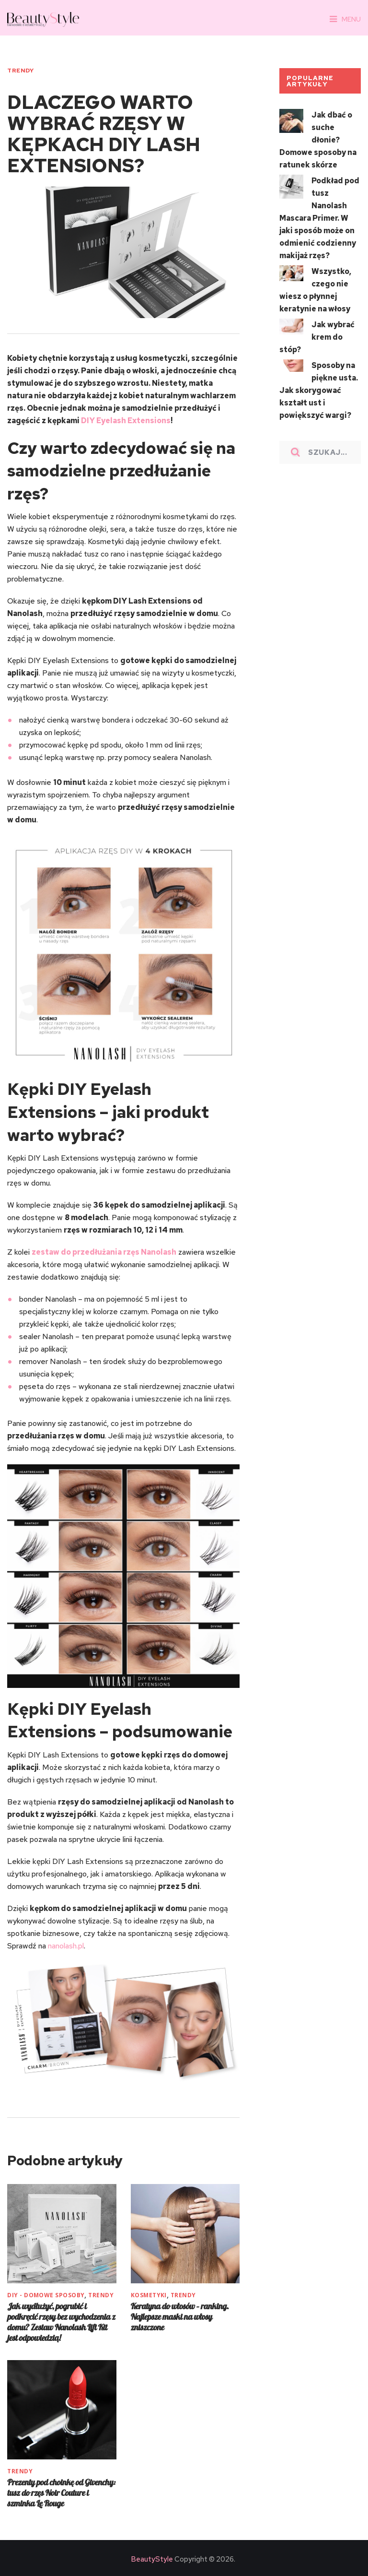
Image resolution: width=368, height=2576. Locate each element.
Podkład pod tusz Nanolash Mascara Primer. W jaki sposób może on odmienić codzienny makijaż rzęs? (319, 218)
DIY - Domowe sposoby (45, 2295)
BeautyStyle (152, 2559)
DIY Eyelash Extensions (126, 420)
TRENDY (20, 70)
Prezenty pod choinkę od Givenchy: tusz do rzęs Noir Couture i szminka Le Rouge (61, 2493)
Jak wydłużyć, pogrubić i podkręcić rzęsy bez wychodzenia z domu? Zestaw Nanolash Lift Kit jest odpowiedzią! (61, 2322)
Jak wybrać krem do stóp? (317, 337)
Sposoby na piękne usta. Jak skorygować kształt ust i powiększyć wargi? (318, 390)
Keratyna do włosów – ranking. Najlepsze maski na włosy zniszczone (180, 2317)
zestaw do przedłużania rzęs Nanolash (104, 1252)
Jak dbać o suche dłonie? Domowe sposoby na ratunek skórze (317, 140)
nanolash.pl (66, 1946)
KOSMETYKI (149, 2295)
